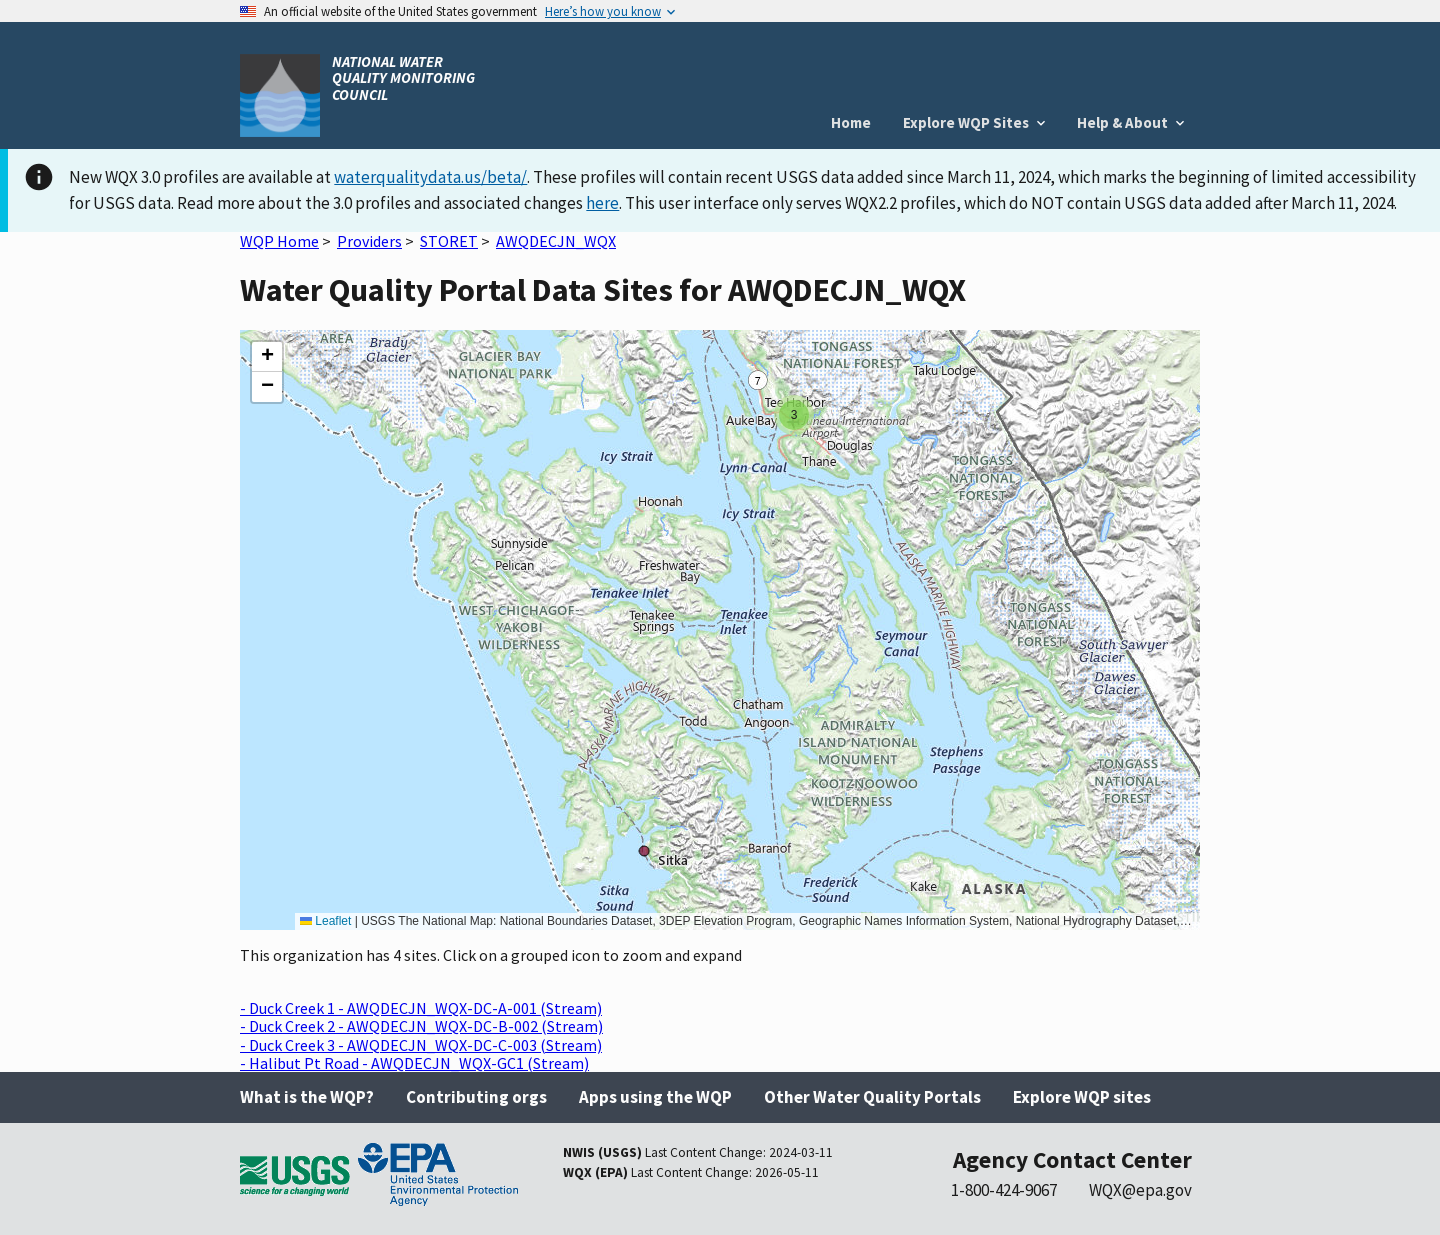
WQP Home (279, 241)
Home (851, 122)
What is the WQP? (307, 1097)
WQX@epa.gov (1140, 1190)
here (602, 203)
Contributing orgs (476, 1097)
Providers (369, 241)
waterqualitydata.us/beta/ (430, 177)
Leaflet (325, 921)
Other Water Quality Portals (872, 1097)
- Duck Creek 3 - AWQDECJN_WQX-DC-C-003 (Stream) (421, 1045)
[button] (794, 415)
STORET (449, 241)
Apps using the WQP (655, 1097)
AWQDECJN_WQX (556, 241)
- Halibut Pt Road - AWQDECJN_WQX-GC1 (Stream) (414, 1063)
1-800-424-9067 (1004, 1190)
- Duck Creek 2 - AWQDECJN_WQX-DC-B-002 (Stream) (421, 1026)
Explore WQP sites (1082, 1097)
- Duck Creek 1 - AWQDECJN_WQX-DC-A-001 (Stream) (421, 1008)
